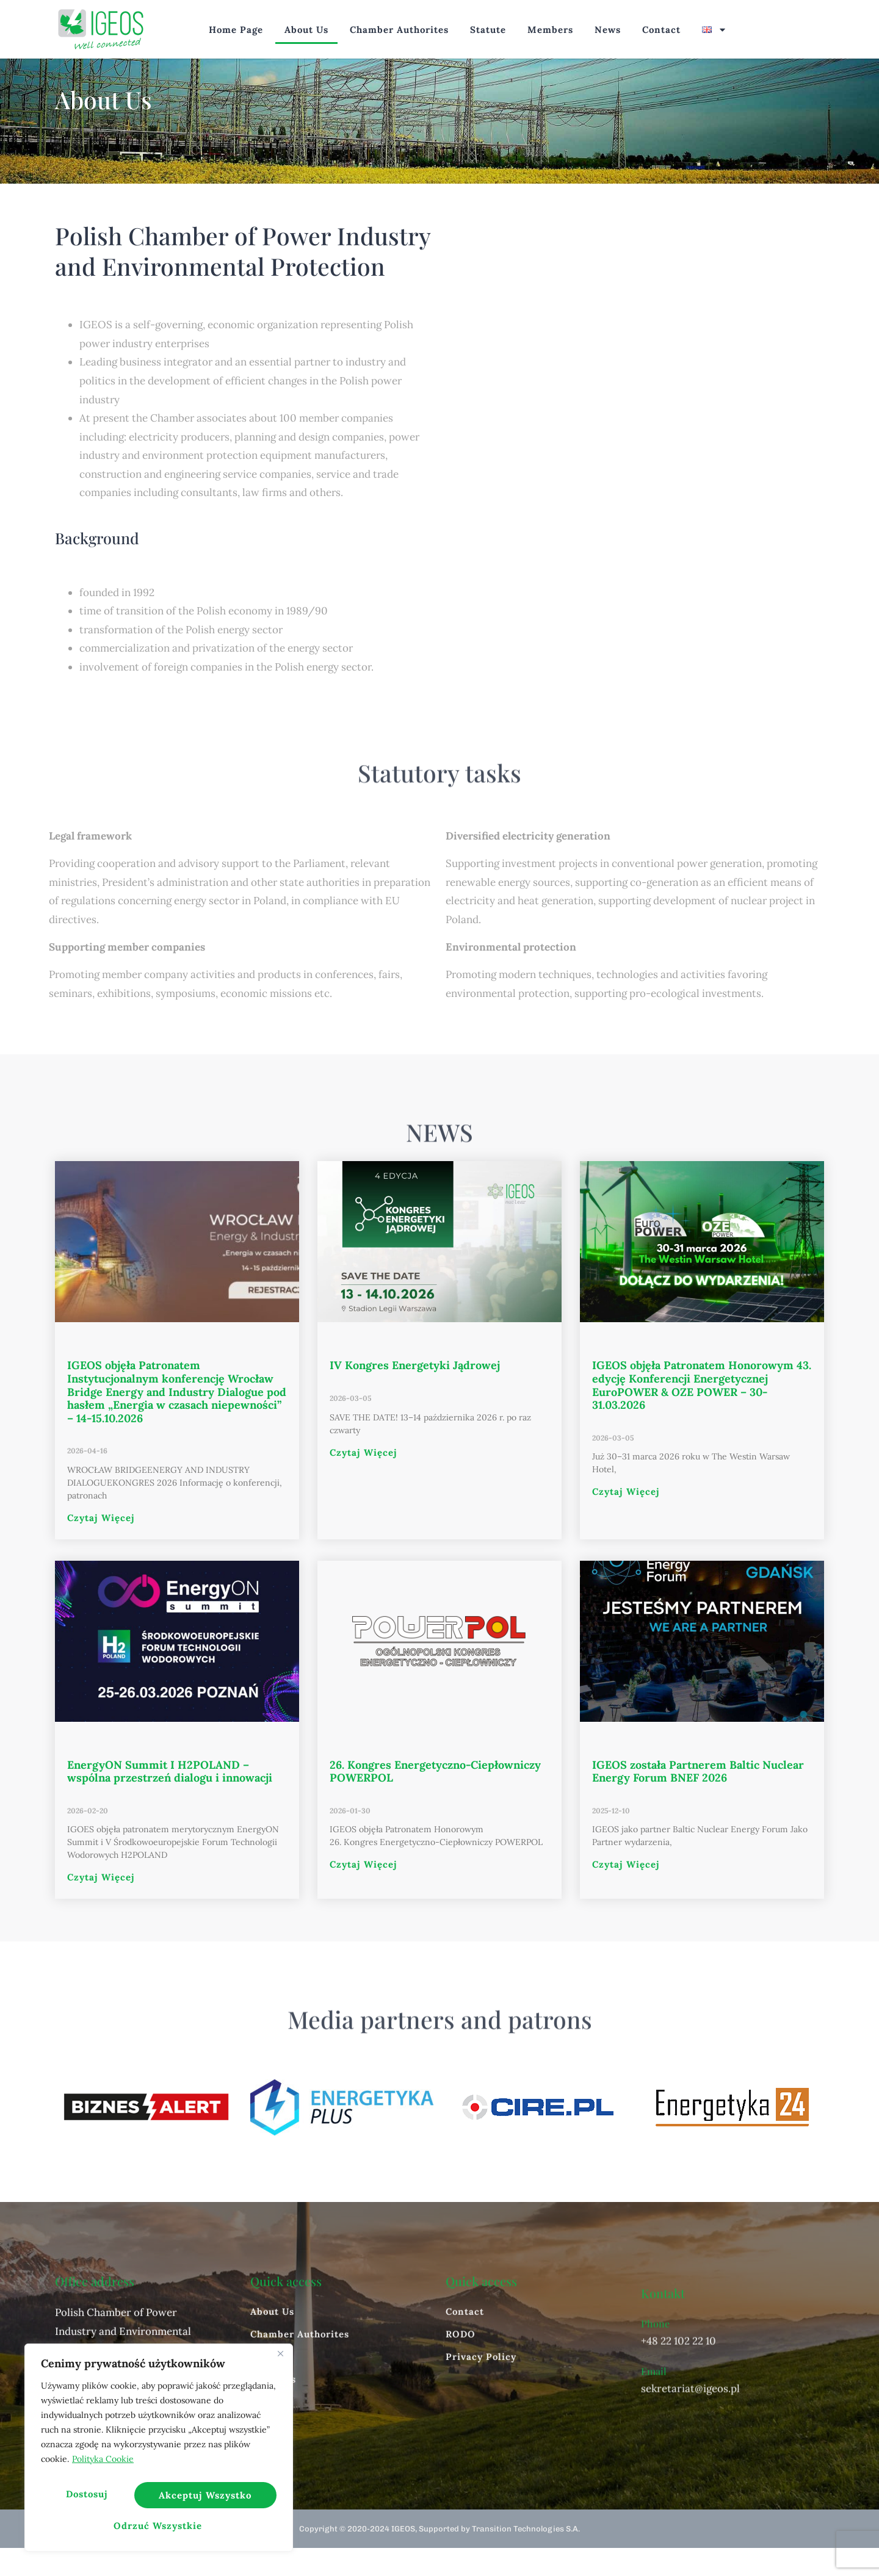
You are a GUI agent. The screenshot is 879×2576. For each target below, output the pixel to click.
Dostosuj (86, 2499)
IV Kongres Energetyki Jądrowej (415, 1393)
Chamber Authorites (399, 29)
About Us (306, 29)
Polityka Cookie (103, 2469)
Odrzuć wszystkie (203, 2499)
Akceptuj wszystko (158, 2525)
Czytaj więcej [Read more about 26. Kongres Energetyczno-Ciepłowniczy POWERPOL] (363, 1892)
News (608, 29)
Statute (488, 29)
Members (550, 29)
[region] (158, 2453)
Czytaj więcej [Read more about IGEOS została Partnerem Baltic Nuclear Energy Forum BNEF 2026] (626, 1892)
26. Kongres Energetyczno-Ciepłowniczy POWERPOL (435, 1799)
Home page (236, 29)
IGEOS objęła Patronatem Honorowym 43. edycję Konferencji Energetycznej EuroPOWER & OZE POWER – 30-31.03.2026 (701, 1413)
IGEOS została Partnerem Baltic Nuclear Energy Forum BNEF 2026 (698, 1799)
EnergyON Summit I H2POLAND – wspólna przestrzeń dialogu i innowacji (169, 1799)
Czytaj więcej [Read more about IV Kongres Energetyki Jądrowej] (363, 1480)
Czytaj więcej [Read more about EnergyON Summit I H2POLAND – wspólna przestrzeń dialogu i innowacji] (101, 1905)
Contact (661, 29)
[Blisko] (280, 2364)
